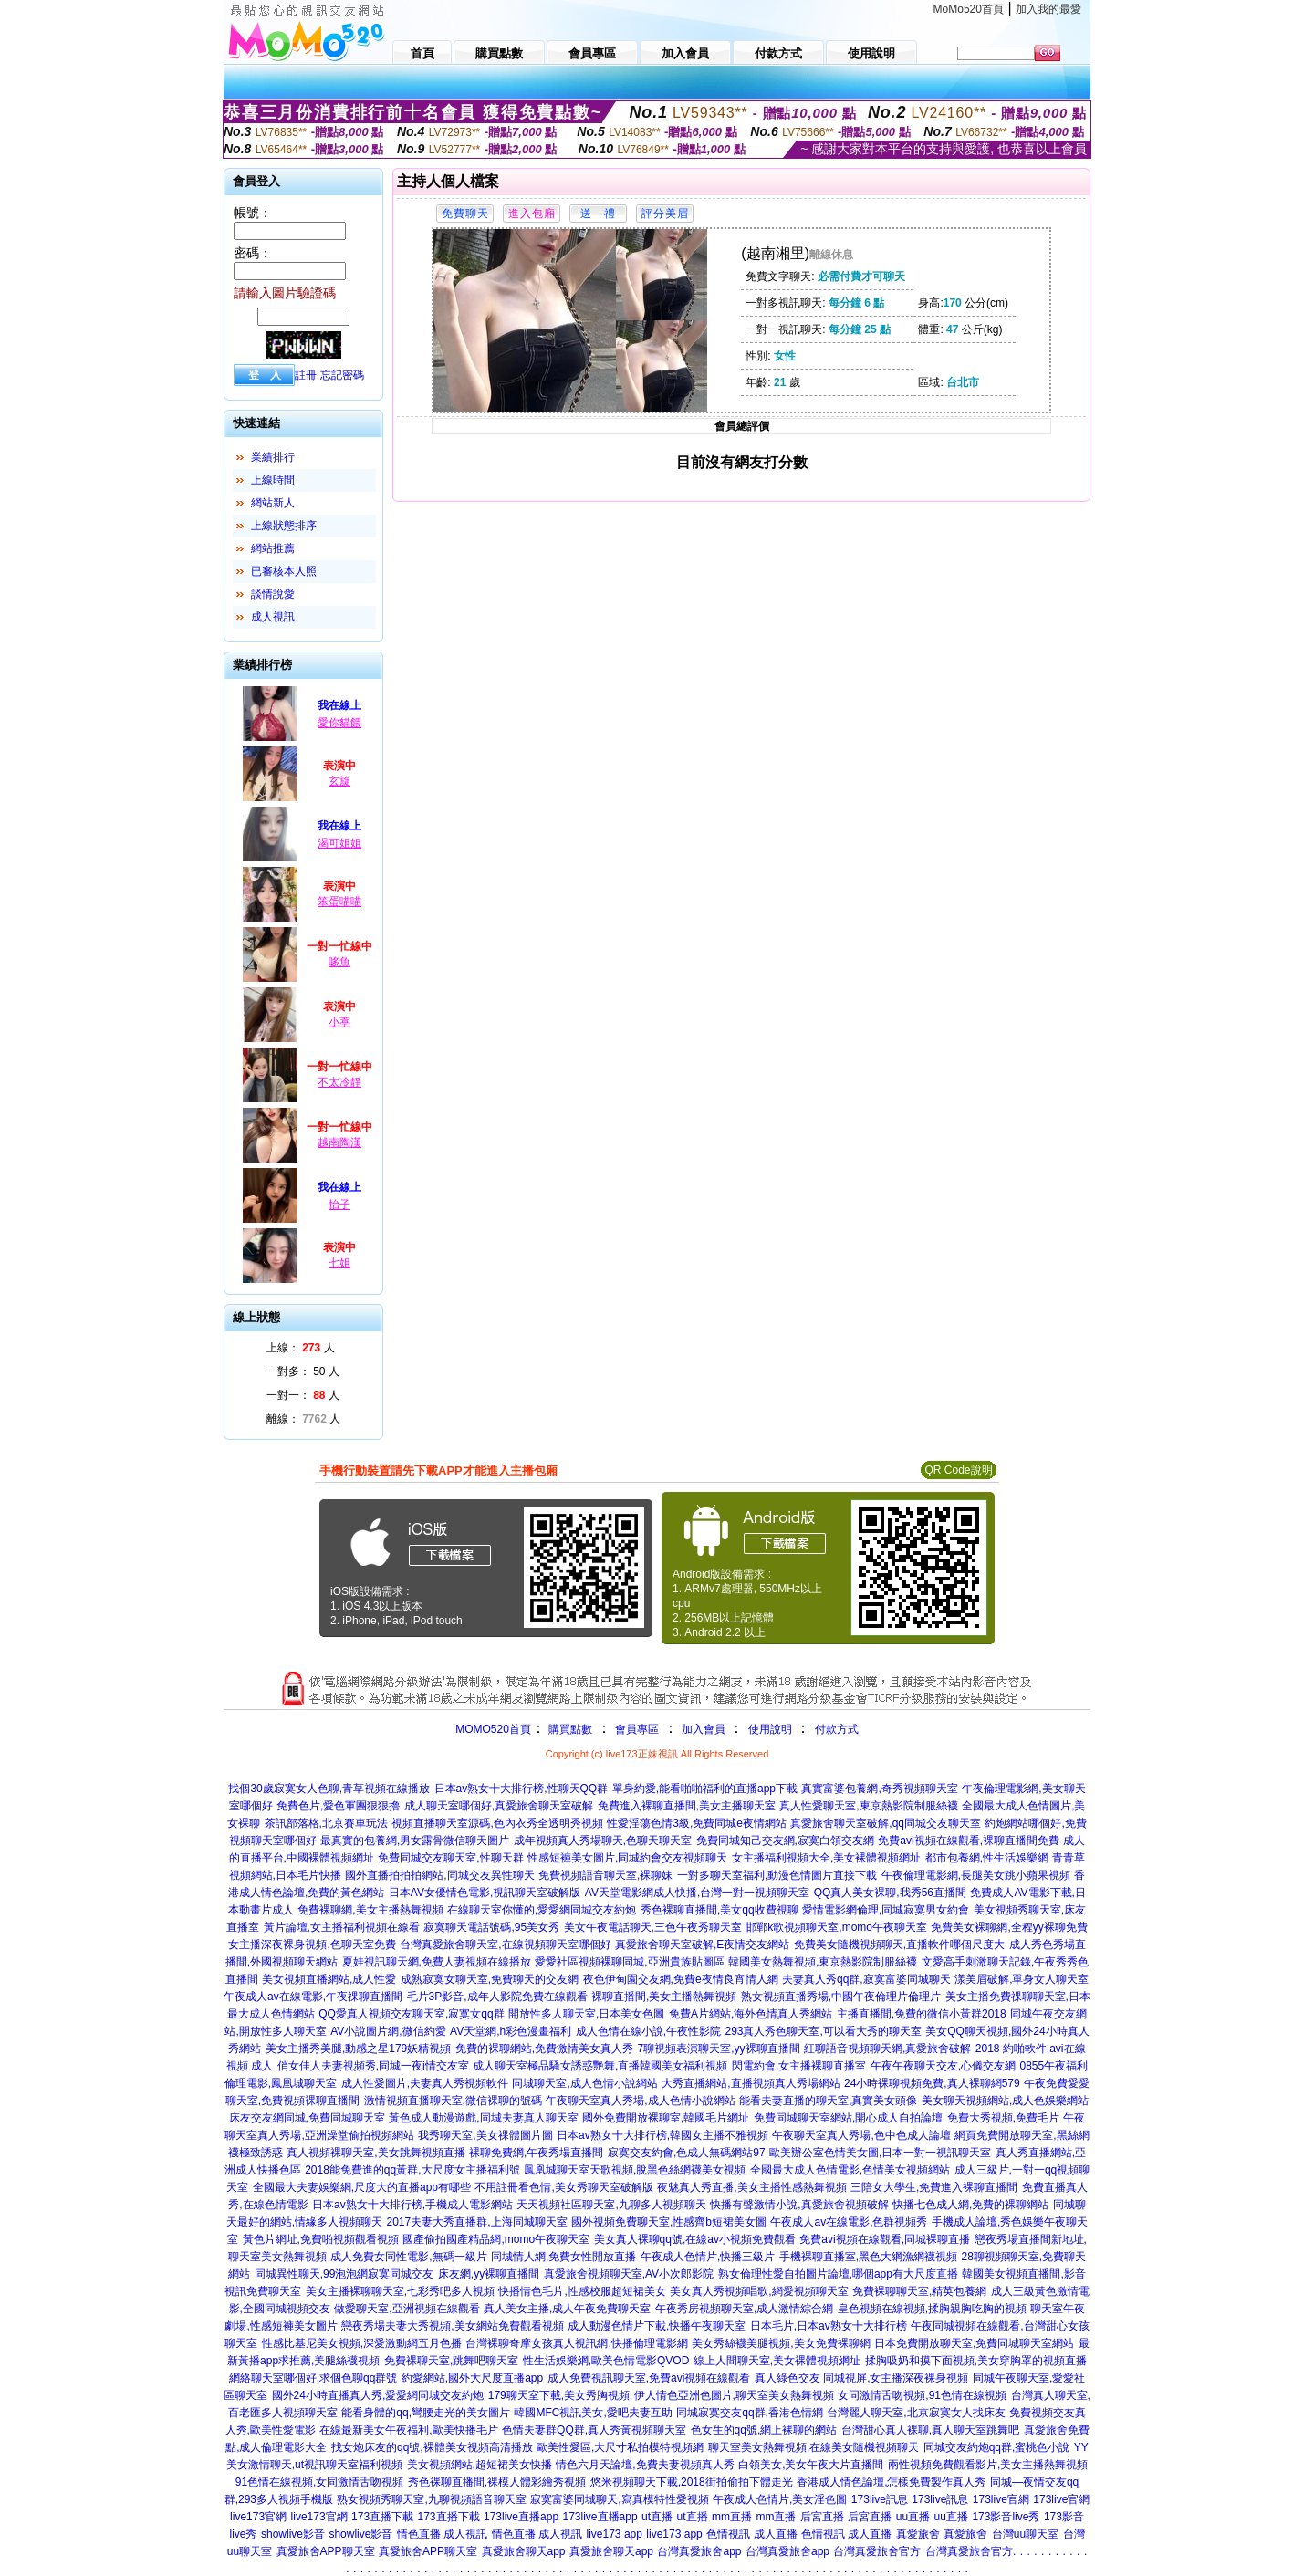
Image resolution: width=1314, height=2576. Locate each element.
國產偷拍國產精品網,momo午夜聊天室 (495, 2239)
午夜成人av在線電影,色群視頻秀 (848, 2222)
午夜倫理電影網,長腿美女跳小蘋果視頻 (975, 1875)
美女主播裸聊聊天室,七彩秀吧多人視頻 (400, 2291)
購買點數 (569, 1729)
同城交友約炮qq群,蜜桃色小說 (996, 2447)
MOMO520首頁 (493, 1729)
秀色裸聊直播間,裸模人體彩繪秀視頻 (497, 2482)
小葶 (339, 1022)
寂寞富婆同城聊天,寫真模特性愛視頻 (619, 2499)
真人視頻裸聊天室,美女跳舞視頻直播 (375, 2152)
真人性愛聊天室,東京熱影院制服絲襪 (868, 1805)
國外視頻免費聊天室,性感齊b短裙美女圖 (668, 2222)
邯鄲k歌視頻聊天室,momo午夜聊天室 (836, 1927)
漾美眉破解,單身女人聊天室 (1021, 1979)
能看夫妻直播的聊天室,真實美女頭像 (828, 2100)
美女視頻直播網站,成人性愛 (329, 1979)
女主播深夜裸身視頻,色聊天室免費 (311, 1944)
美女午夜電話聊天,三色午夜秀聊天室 (653, 1927)
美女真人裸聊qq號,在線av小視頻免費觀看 (695, 2239)
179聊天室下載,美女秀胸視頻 (559, 2395)
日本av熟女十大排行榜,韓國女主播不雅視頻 (662, 2135)
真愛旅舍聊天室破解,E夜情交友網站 (702, 1944)
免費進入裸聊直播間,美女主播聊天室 (687, 1805)
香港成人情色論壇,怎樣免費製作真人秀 (891, 2482)
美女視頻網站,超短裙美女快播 (479, 2464)
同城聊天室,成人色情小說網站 (584, 2083)
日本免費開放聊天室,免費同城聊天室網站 (974, 2343)
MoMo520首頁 (968, 9)
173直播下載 (382, 2516)
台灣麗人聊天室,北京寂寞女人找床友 (916, 2412)
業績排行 (273, 457)
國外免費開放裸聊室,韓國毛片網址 (665, 2118)
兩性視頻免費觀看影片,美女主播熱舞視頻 (988, 2464)
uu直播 (913, 2516)
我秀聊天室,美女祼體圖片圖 (485, 2135)
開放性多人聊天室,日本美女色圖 (586, 2014)
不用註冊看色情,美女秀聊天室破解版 (563, 2187)
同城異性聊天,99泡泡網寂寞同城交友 (344, 2274)
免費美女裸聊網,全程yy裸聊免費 (1009, 1927)
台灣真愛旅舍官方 (877, 2551)
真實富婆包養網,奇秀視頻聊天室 (879, 1788)
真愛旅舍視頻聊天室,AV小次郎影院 (629, 2274)
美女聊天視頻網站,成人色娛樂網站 (1005, 2100)
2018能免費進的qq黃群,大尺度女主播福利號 (412, 2170)
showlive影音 (293, 2534)
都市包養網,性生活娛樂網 (986, 1857)
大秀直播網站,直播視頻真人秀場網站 (751, 2083)
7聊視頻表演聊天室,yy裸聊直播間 (719, 2048)
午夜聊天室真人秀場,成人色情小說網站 (640, 2100)
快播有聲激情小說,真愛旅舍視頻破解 (799, 2204)
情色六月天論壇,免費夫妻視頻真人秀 (645, 2464)
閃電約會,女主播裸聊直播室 (799, 2066)
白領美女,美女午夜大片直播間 (810, 2464)
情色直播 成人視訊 (442, 2534)
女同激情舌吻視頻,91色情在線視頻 (922, 2395)
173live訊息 (879, 2499)
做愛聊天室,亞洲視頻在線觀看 (406, 2308)
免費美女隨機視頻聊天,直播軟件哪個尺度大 (899, 1944)
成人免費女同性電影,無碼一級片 (408, 2256)
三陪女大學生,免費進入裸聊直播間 (933, 2187)
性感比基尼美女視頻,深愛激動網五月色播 (362, 2343)
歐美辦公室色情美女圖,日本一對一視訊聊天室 (880, 2152)
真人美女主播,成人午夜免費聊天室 (567, 2308)
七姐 (339, 1263)
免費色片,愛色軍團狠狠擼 (338, 1805)
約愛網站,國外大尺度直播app (472, 2378)
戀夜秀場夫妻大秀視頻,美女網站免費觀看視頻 (452, 2326)
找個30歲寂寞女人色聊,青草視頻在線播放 (329, 1788)
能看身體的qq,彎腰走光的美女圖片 (425, 2412)
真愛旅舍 (918, 2534)
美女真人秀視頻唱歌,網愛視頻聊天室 (759, 2291)
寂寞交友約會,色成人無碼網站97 (687, 2152)
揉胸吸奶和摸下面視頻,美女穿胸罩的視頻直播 (976, 2360)
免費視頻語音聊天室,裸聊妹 (605, 1875)
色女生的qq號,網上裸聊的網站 (764, 2430)
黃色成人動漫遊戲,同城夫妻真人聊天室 (483, 2118)
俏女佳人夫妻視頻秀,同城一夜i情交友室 (373, 2066)
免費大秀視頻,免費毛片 (1003, 2118)
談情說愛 (273, 594)
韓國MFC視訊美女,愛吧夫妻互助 (593, 2412)
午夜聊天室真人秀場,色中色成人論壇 (861, 2135)
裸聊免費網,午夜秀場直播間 (536, 2152)
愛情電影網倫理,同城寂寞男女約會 (885, 1909)
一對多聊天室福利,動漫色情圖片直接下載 (777, 1875)
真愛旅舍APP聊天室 (325, 2551)
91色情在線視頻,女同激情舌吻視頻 (319, 2482)
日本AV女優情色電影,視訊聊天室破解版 (484, 1892)
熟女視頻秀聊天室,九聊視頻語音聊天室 (431, 2499)
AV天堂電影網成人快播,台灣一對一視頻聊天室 (697, 1892)
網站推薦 (273, 548)
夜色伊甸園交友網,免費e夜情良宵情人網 (680, 1979)
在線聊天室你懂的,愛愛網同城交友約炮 (541, 1909)
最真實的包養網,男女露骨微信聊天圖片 (414, 1840)
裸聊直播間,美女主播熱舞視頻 (663, 1996)
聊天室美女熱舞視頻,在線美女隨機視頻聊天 (813, 2447)
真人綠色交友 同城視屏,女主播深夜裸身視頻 (862, 2378)
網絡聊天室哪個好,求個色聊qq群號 (313, 2378)
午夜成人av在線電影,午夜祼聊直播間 (313, 1996)
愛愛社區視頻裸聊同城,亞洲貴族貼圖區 (629, 1961)
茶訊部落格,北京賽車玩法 (326, 1823)
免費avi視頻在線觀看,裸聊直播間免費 (968, 1840)
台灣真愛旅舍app (699, 2551)
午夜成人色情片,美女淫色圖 (780, 2499)
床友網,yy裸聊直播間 (488, 2274)
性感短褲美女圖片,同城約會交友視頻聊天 (627, 1857)
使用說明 (770, 1729)
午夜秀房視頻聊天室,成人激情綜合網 (744, 2308)
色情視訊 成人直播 (751, 2534)
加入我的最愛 (1048, 9)
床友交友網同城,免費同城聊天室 (307, 2118)
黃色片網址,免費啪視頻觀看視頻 (321, 2239)
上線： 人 (300, 1347)
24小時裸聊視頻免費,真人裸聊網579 (932, 2083)
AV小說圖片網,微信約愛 (387, 2031)
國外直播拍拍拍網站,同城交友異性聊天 (439, 1875)
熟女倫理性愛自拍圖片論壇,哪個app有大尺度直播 (838, 2274)
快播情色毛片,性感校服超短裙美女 (581, 2291)
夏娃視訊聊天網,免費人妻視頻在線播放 (436, 1961)
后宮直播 (822, 2516)
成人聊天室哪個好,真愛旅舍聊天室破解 (498, 1805)
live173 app (614, 2534)
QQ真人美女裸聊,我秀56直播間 (890, 1892)
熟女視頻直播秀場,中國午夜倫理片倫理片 (841, 1996)
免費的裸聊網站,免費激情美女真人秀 (544, 2048)
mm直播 (732, 2516)
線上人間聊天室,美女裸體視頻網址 (777, 2360)
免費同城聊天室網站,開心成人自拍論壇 (848, 2118)
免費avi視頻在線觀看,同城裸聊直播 (884, 2239)
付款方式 (837, 1729)
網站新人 (273, 502)
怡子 (339, 1204)
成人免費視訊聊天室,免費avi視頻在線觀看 (649, 2378)
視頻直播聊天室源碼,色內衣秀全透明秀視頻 (496, 1823)
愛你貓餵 (339, 722)
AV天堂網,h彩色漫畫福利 (510, 2031)
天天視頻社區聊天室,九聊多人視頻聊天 (610, 2204)
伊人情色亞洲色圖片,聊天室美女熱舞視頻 (734, 2395)
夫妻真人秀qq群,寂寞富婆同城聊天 (866, 1979)
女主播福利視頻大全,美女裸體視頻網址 (826, 1857)
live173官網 (258, 2516)
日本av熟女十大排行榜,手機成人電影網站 (412, 2204)
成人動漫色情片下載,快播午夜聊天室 (657, 2326)
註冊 (306, 375)
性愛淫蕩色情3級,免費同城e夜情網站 (697, 1823)
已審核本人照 (284, 571)
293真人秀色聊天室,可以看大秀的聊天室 (823, 2031)
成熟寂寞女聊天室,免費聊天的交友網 (490, 1979)
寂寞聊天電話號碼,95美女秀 (491, 1927)
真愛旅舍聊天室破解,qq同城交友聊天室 (885, 1823)
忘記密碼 (342, 375)
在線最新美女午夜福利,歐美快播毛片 (408, 2430)
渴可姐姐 (339, 843)
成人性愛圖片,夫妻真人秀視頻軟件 (424, 2083)
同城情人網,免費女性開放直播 (563, 2256)
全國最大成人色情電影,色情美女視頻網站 (850, 2170)
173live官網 (1001, 2499)
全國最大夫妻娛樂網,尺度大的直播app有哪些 (362, 2187)
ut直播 (657, 2516)
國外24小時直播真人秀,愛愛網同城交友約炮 (378, 2395)
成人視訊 (273, 616)
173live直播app (521, 2516)
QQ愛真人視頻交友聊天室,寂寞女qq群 (411, 2014)
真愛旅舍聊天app (524, 2551)
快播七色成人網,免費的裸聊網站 (970, 2204)
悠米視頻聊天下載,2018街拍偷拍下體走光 (691, 2482)
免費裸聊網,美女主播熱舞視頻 (370, 1909)
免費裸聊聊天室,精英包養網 (919, 2291)
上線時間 (273, 480)
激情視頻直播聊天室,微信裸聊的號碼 (453, 2100)
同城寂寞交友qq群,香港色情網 (749, 2412)
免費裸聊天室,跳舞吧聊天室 (451, 2360)
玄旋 (339, 781)
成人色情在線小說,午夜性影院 (648, 2031)
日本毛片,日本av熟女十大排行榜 (828, 2326)
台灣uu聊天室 (1025, 2534)
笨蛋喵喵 (339, 901)
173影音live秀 (1005, 2516)
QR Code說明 (958, 1470)
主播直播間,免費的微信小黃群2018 (921, 2014)
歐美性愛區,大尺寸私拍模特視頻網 (620, 2447)
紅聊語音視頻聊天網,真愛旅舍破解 (887, 2048)
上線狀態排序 (284, 525)
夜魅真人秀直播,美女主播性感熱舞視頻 (751, 2187)
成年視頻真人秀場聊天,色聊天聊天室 (603, 1840)
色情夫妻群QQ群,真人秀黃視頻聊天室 (594, 2430)
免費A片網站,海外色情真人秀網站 (750, 2014)
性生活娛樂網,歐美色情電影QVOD (606, 2360)
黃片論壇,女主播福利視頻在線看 (342, 1927)
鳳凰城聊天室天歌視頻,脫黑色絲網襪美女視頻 (635, 2170)
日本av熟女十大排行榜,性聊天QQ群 (521, 1788)
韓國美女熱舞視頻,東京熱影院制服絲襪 (822, 1961)
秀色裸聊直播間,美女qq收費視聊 (719, 1909)
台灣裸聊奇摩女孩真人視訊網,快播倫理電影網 (576, 2343)
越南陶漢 (339, 1142)
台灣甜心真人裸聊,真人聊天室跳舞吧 (930, 2430)
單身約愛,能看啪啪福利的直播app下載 (705, 1788)
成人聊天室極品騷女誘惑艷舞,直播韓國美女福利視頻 (600, 2066)
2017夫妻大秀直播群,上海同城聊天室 (477, 2222)
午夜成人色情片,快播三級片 (708, 2256)
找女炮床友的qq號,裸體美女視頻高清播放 (432, 2447)
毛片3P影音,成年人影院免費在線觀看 (497, 1996)
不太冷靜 (339, 1082)
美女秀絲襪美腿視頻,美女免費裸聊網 (781, 2343)
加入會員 (703, 1729)
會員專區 (637, 1729)
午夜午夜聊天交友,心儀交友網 (943, 2066)
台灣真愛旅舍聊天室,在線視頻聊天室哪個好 (505, 1944)
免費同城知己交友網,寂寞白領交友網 (785, 1840)
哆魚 (339, 961)
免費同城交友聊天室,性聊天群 (450, 1857)
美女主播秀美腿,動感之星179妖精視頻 (358, 2048)
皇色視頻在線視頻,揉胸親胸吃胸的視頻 (932, 2308)
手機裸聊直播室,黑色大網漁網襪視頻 (868, 2256)
